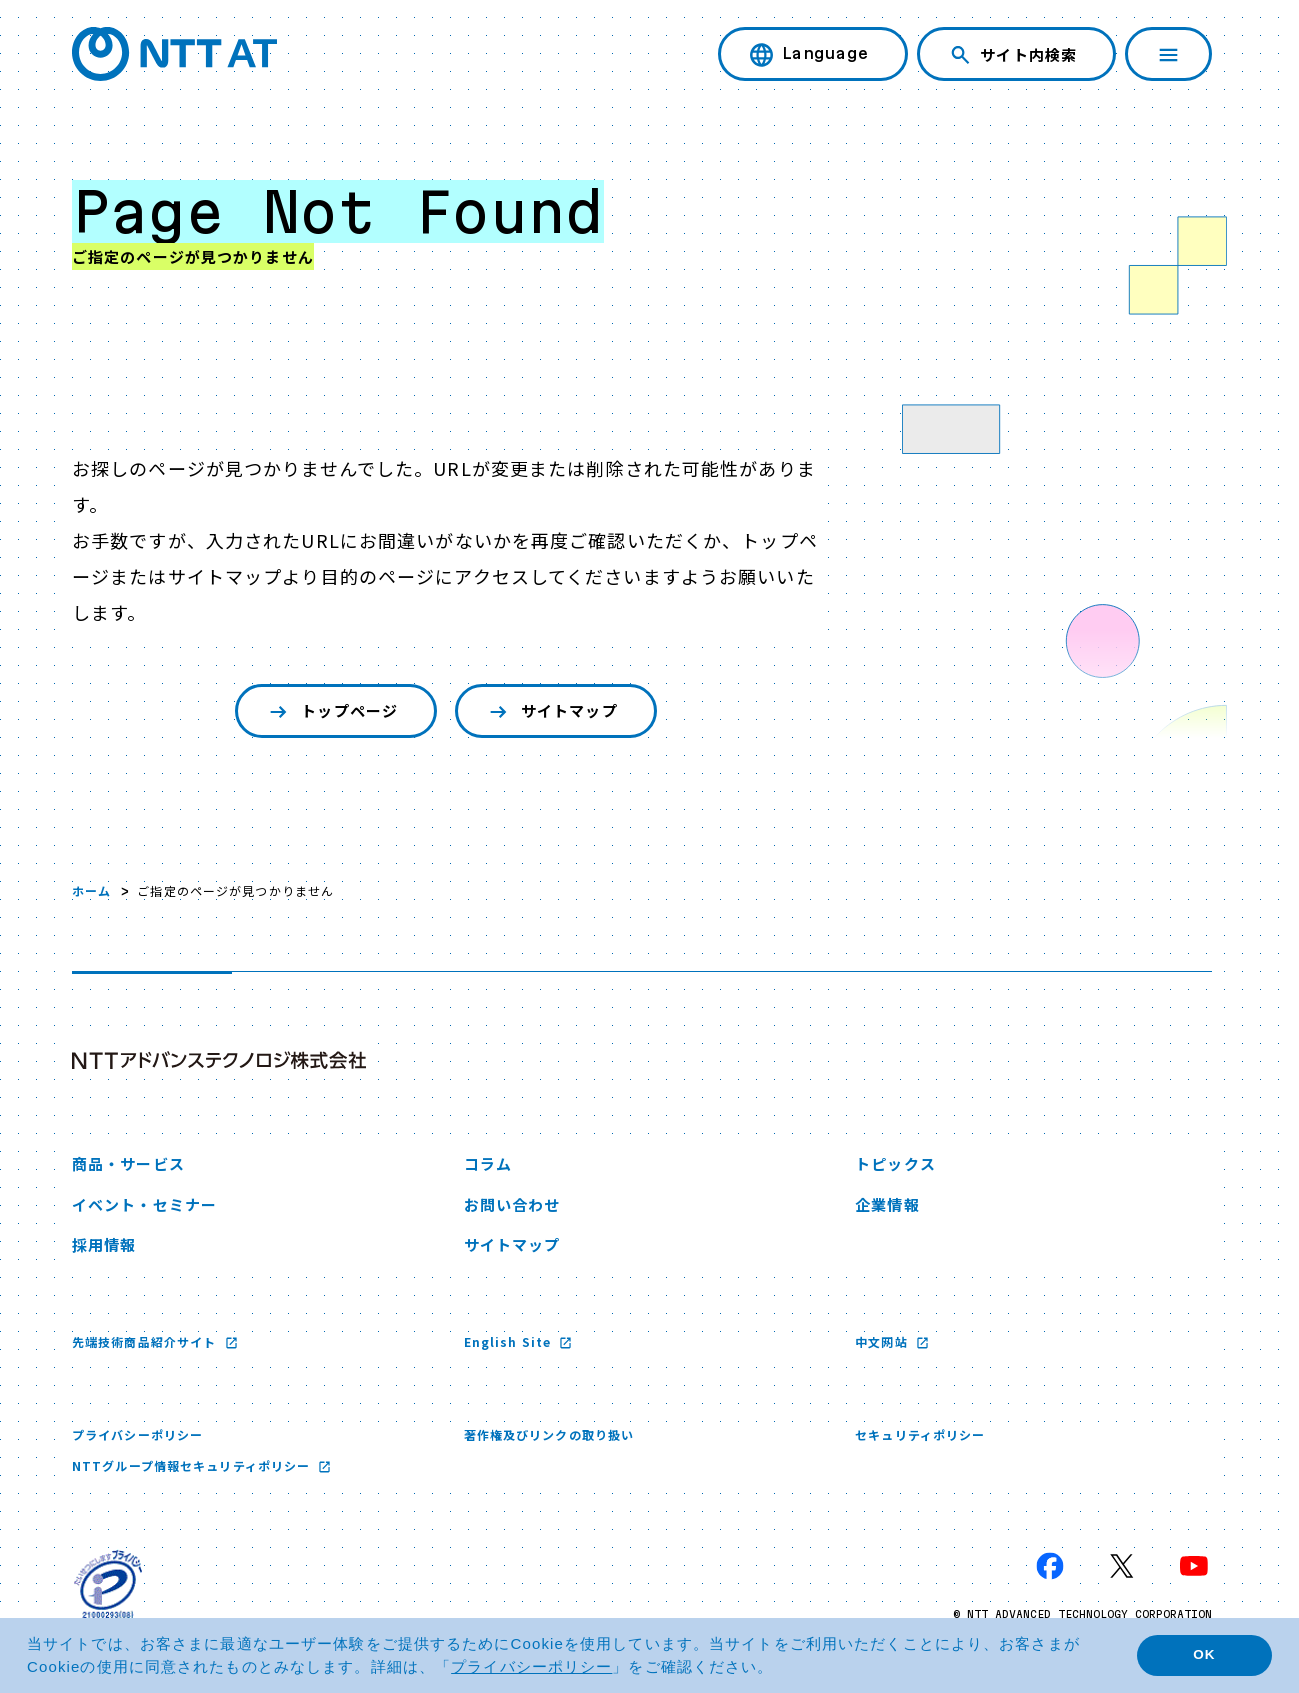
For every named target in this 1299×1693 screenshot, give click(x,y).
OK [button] (1204, 1654)
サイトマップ (551, 711)
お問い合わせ (512, 1204)
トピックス (895, 1163)
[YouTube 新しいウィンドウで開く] (1194, 1566)
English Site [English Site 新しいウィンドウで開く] (510, 1341)
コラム (488, 1163)
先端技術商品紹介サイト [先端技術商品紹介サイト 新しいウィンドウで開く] (146, 1341)
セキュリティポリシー (920, 1434)
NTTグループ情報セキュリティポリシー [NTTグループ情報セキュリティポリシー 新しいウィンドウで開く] (193, 1465)
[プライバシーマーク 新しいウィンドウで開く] (108, 1584)
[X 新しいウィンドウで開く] (1122, 1566)
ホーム (91, 890)
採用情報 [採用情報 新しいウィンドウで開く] (104, 1244)
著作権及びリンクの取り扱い (549, 1434)
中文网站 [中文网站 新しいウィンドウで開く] (883, 1341)
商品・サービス (128, 1163)
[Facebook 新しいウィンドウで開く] (1050, 1566)
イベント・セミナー (144, 1204)
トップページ (331, 711)
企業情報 (887, 1204)
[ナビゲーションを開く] (1168, 54)
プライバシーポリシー (137, 1434)
